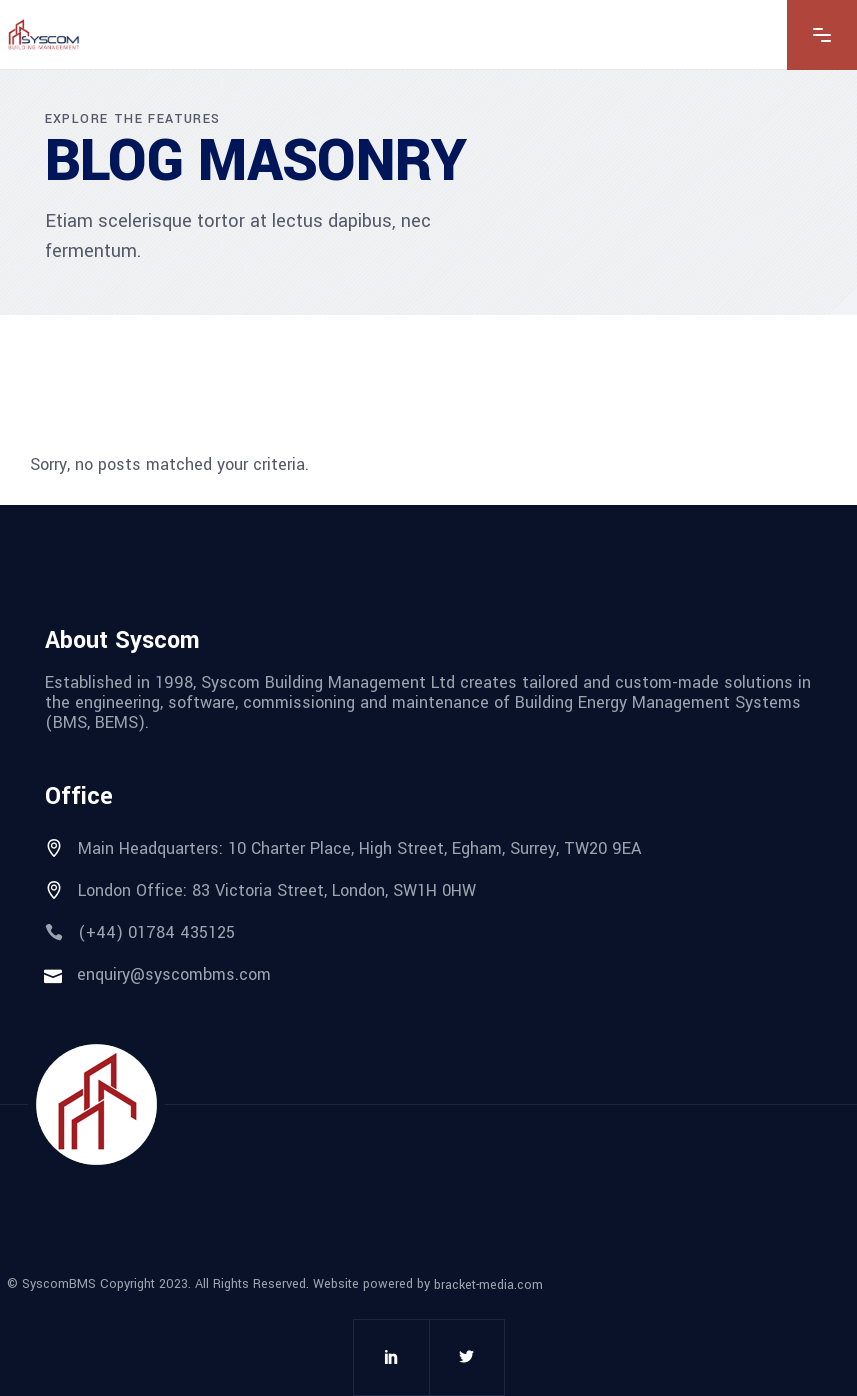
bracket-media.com (488, 1285)
